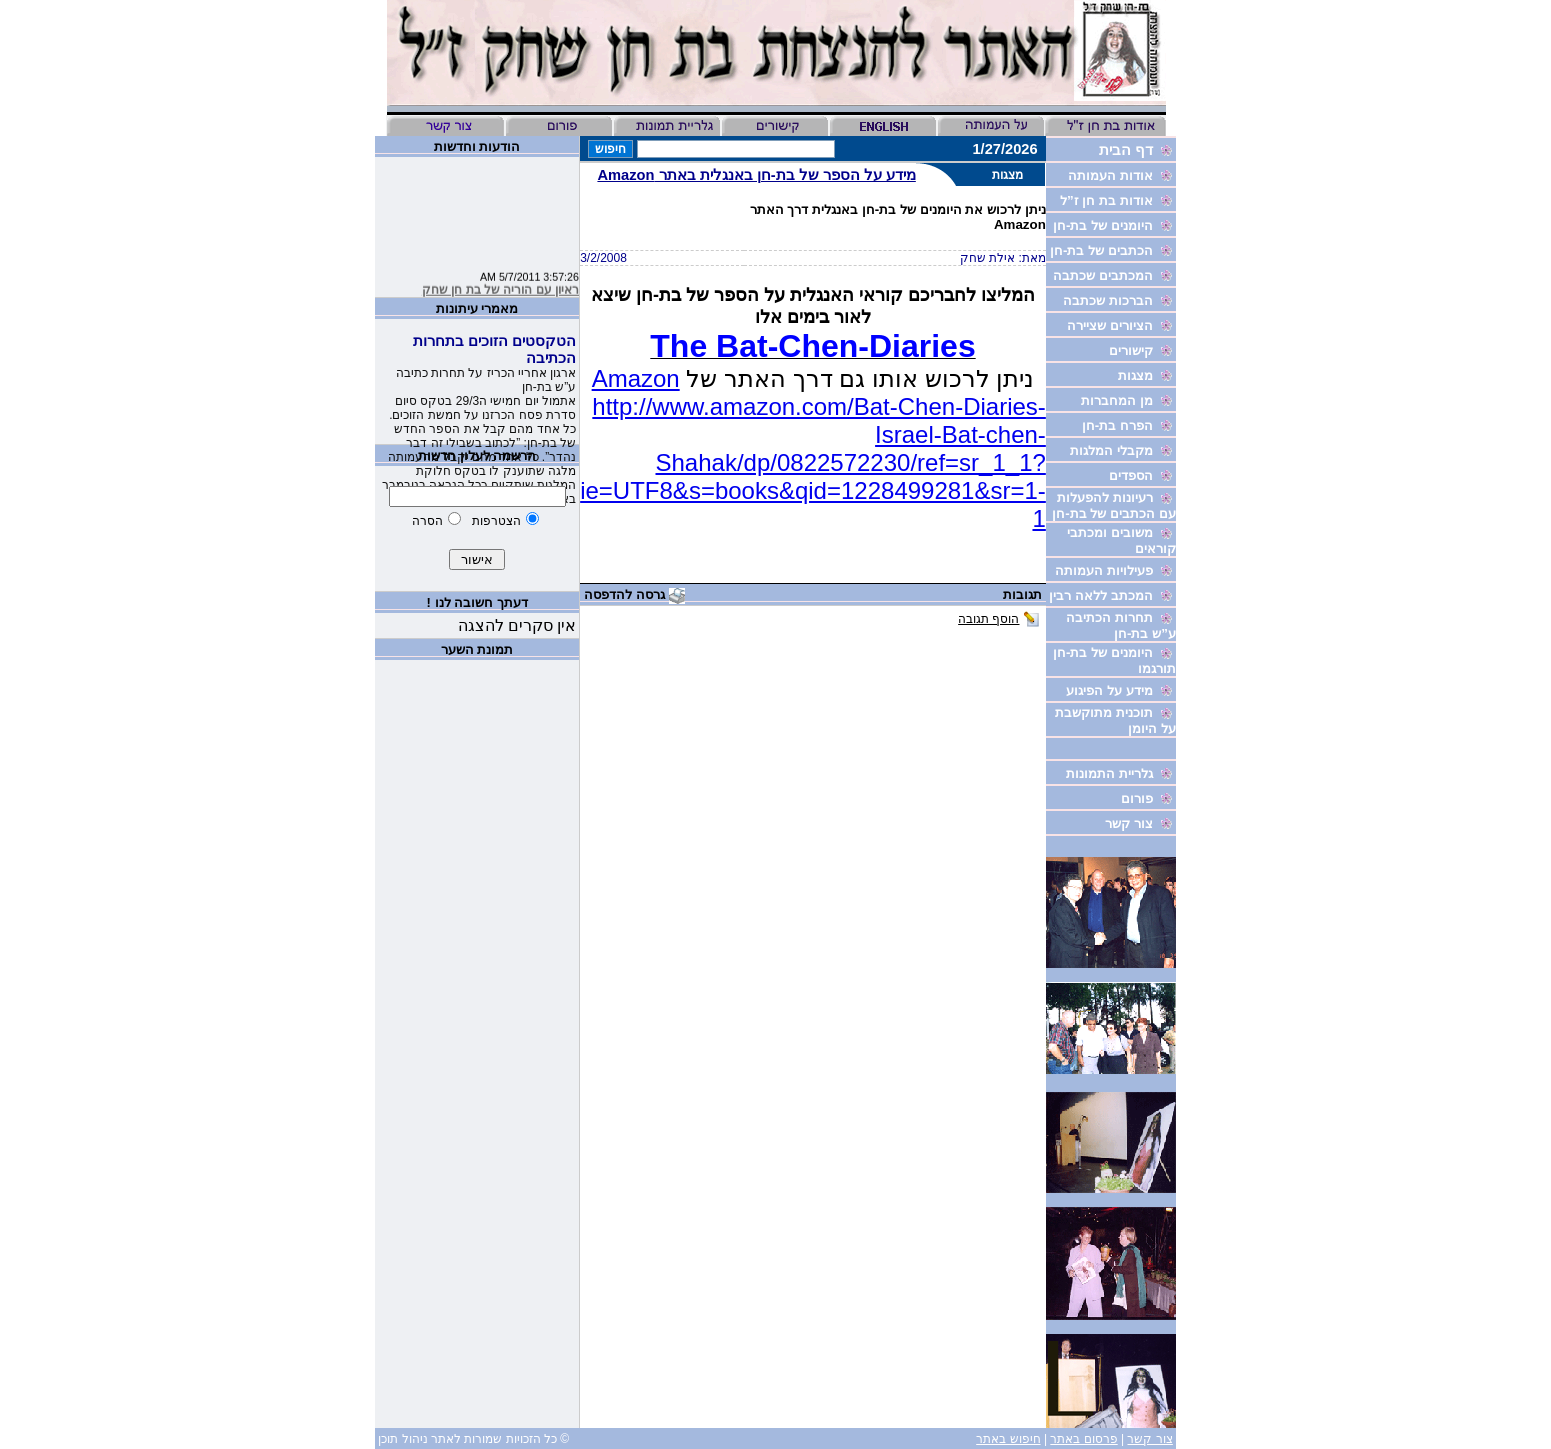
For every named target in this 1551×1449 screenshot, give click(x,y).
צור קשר (1149, 1439)
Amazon (636, 378)
